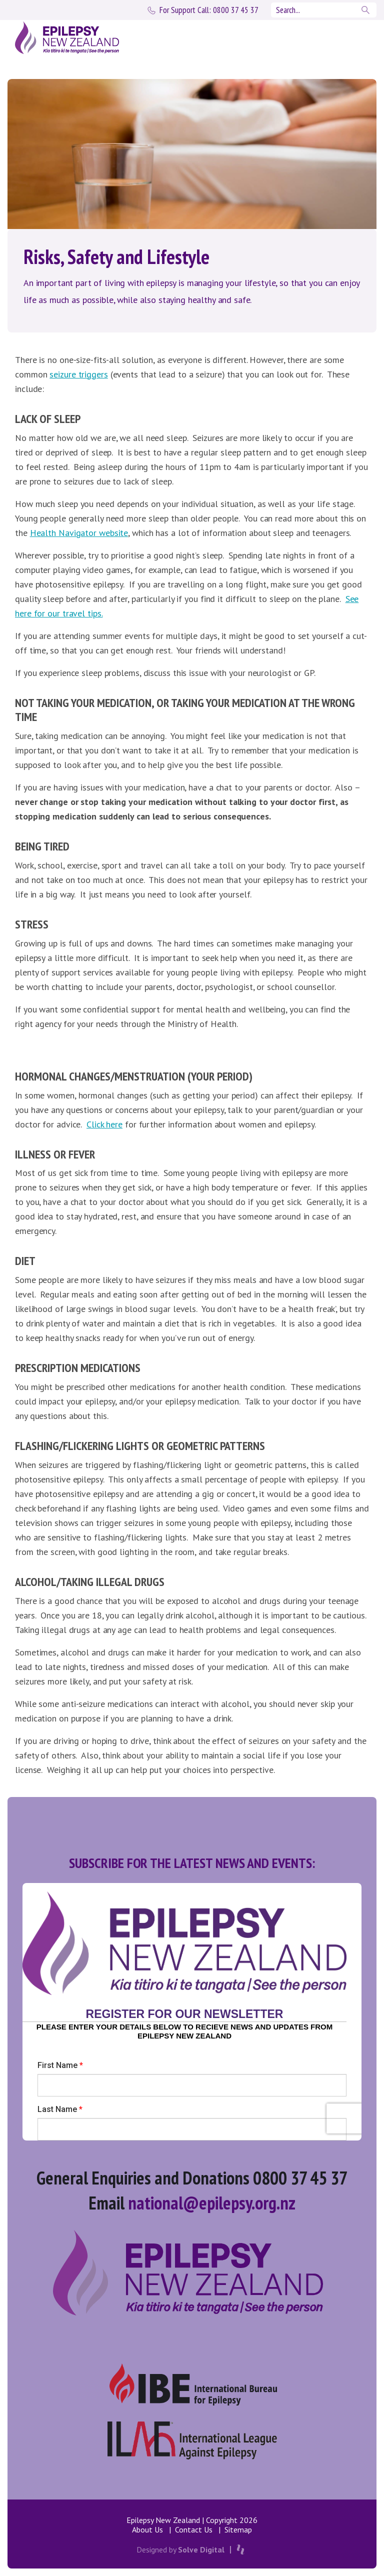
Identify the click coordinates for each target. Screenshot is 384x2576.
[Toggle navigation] (355, 37)
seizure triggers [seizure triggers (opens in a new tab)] (79, 374)
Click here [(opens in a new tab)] (104, 1124)
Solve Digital (201, 2549)
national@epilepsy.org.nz (212, 2202)
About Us (147, 2529)
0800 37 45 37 (209, 10)
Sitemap (238, 2529)
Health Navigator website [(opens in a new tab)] (79, 532)
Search (366, 10)
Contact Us (193, 2529)
